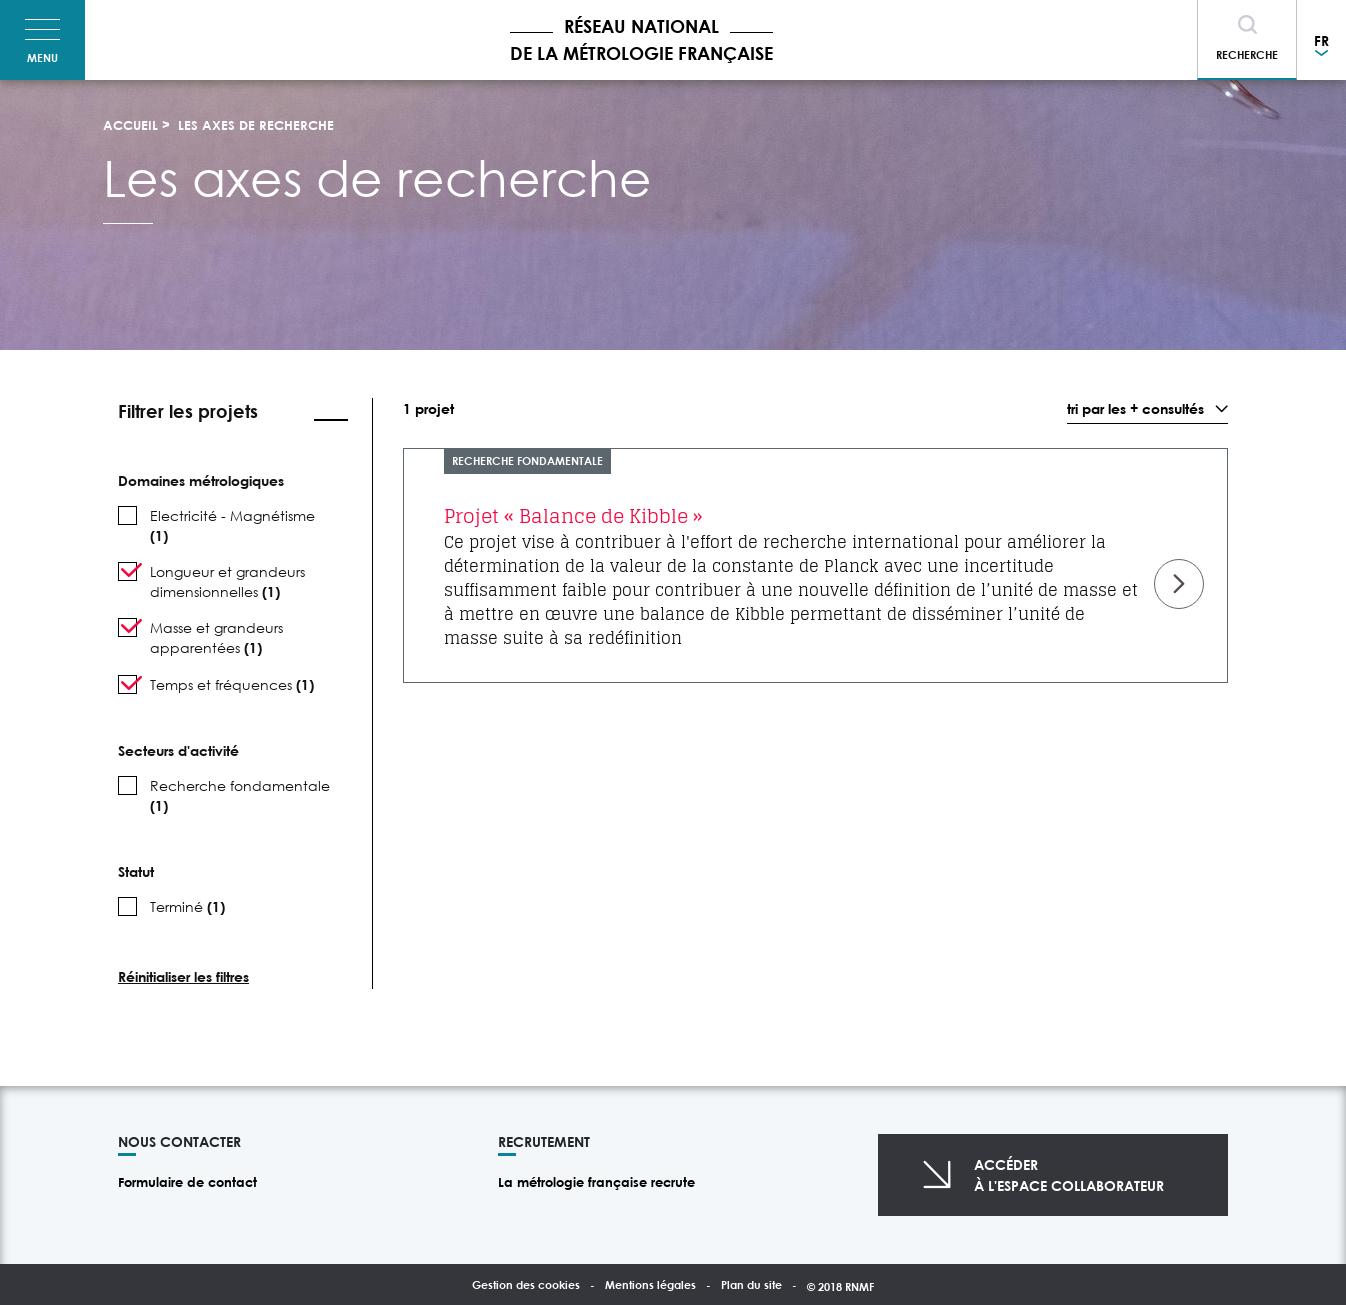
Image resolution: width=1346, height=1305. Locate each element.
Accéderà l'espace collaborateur (1069, 1175)
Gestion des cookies (526, 1284)
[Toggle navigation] (42, 40)
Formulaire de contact (187, 1182)
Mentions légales (650, 1284)
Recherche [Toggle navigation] (1247, 54)
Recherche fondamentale (527, 460)
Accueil (130, 125)
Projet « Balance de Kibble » (573, 516)
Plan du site (751, 1284)
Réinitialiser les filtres (183, 976)
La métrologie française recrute (596, 1182)
